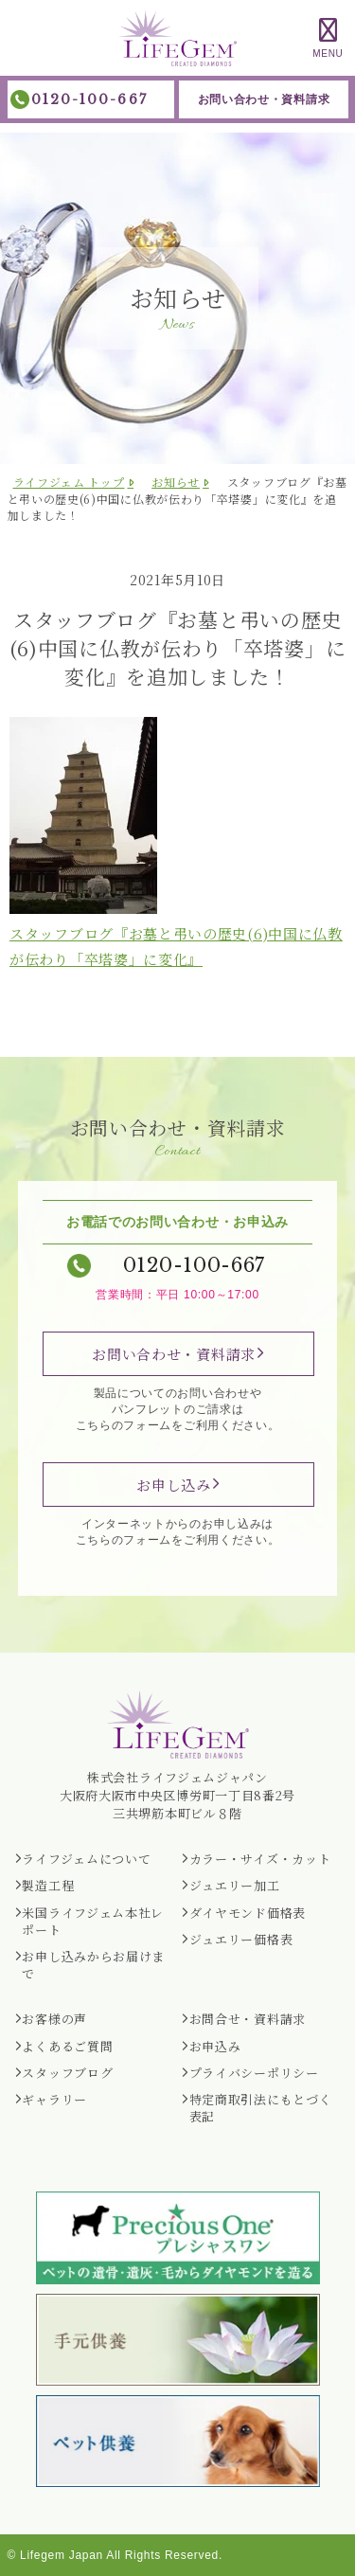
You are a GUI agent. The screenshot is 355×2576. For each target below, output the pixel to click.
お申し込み (173, 1484)
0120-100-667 (89, 99)
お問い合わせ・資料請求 (264, 99)
